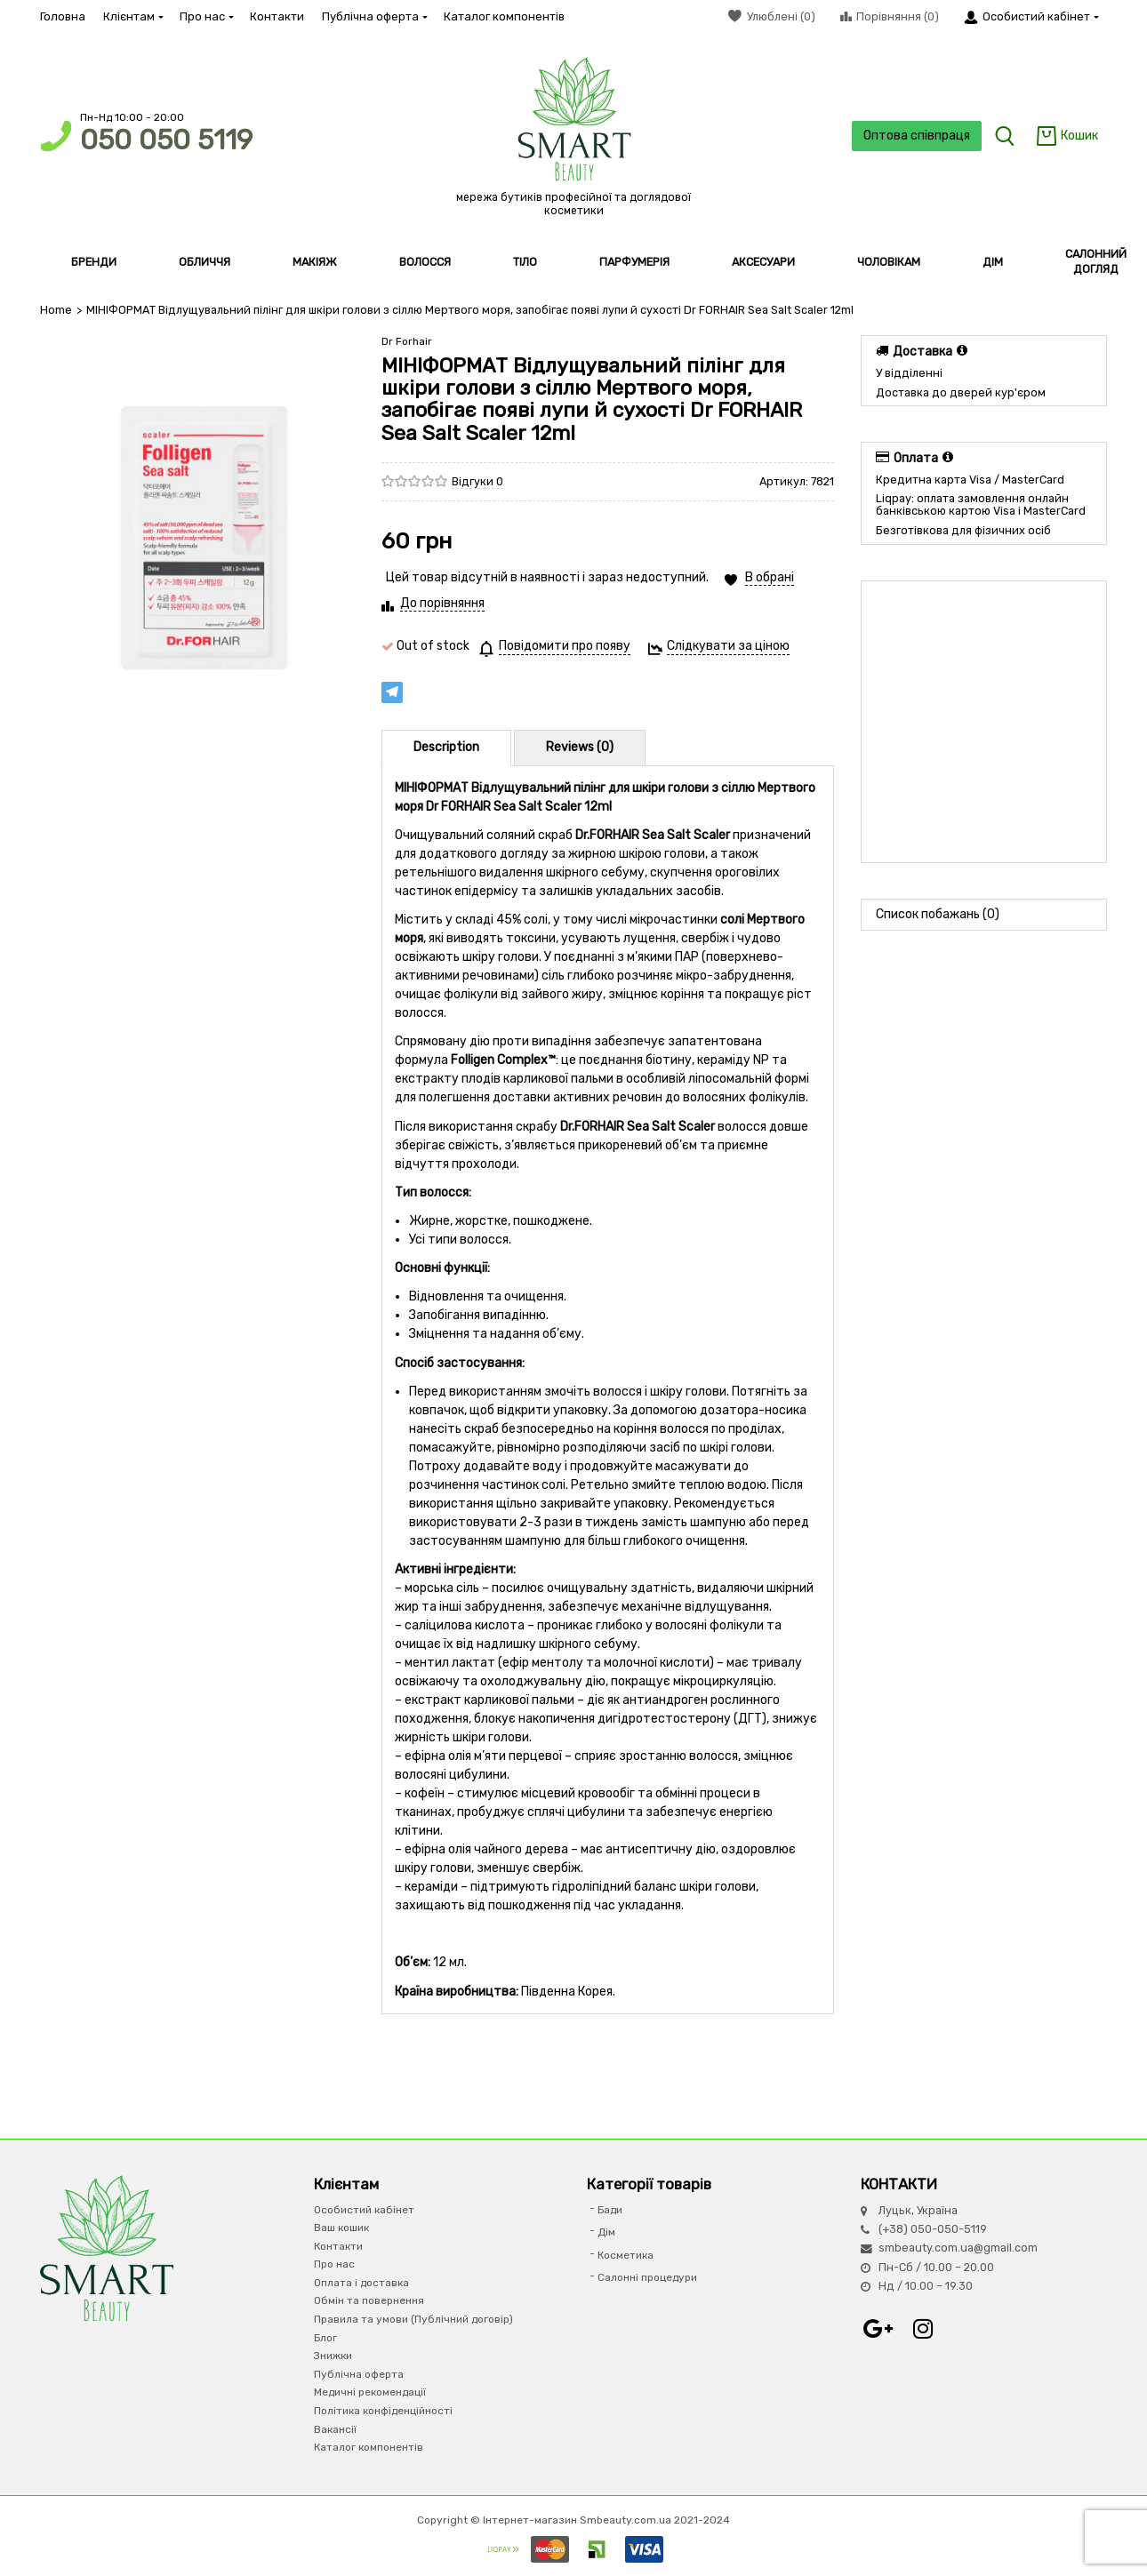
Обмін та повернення (369, 2300)
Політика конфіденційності (383, 2410)
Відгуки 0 (477, 481)
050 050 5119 (166, 140)
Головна (62, 16)
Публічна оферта (374, 16)
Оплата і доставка (361, 2282)
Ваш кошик (341, 2227)
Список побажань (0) (937, 914)
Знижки (333, 2355)
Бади (610, 2210)
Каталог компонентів (504, 16)
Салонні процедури (647, 2277)
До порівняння (442, 603)
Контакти (277, 16)
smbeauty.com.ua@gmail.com (958, 2247)
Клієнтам (132, 16)
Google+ (878, 2329)
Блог (325, 2338)
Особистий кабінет (364, 2210)
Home (56, 309)
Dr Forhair (406, 341)
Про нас (206, 16)
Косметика (626, 2255)
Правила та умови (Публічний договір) (413, 2319)
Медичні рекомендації (370, 2392)
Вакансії (335, 2429)
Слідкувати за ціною (728, 645)
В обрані (769, 577)
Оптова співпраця (916, 135)
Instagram (923, 2329)
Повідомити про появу (564, 645)
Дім (606, 2232)
